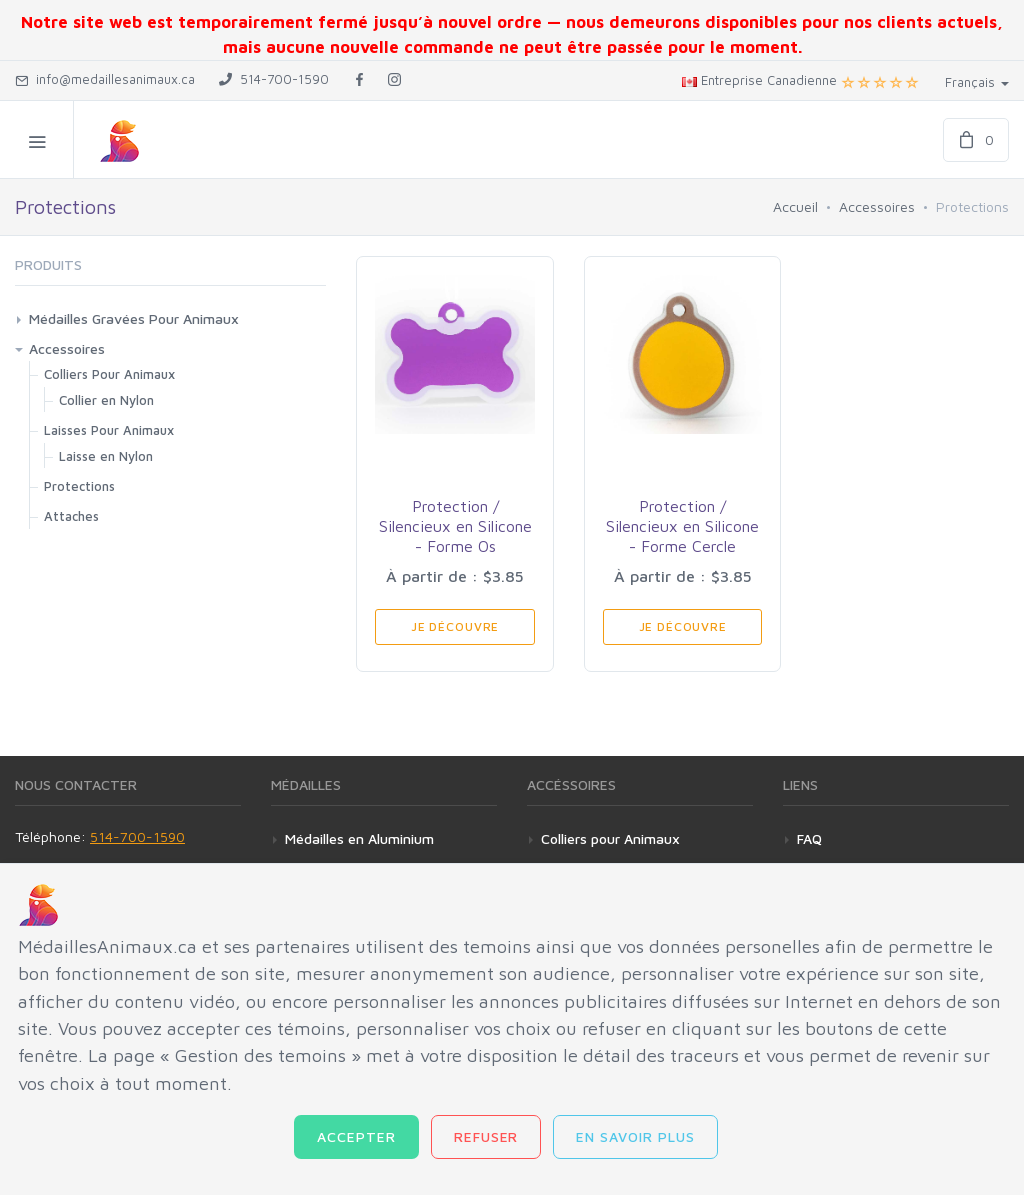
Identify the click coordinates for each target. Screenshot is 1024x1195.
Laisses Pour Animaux (109, 430)
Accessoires (877, 206)
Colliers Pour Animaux (109, 374)
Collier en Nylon (106, 400)
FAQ (809, 838)
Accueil (795, 206)
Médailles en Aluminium (359, 838)
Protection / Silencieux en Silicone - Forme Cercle (682, 526)
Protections (79, 486)
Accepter (356, 1136)
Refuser (486, 1136)
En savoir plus (635, 1136)
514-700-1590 (137, 836)
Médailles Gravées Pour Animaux (134, 318)
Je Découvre (455, 626)
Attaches (71, 516)
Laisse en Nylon (106, 456)
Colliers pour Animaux (610, 838)
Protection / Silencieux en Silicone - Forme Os (455, 526)
